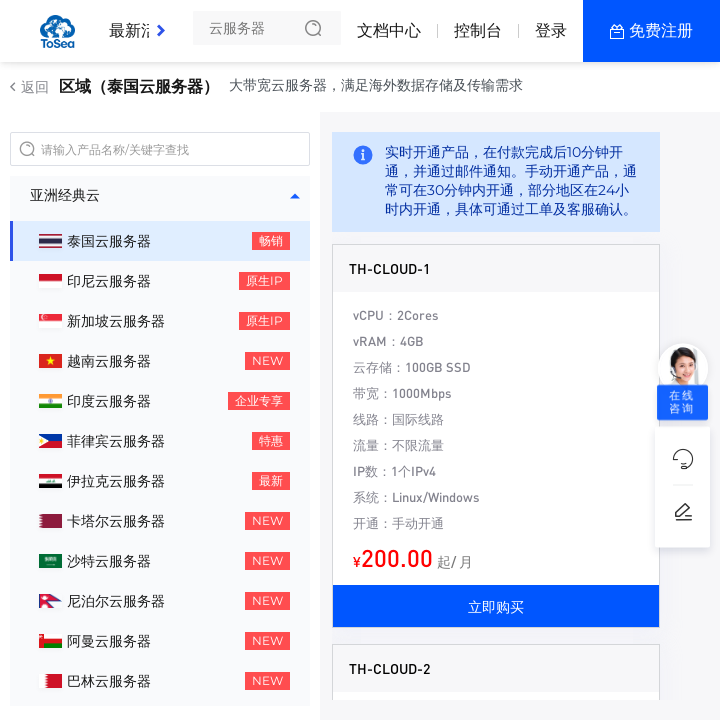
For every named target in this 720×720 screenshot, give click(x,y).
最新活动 (146, 23)
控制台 (478, 30)
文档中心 (389, 30)
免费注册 (661, 30)
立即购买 (496, 606)
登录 (551, 30)
